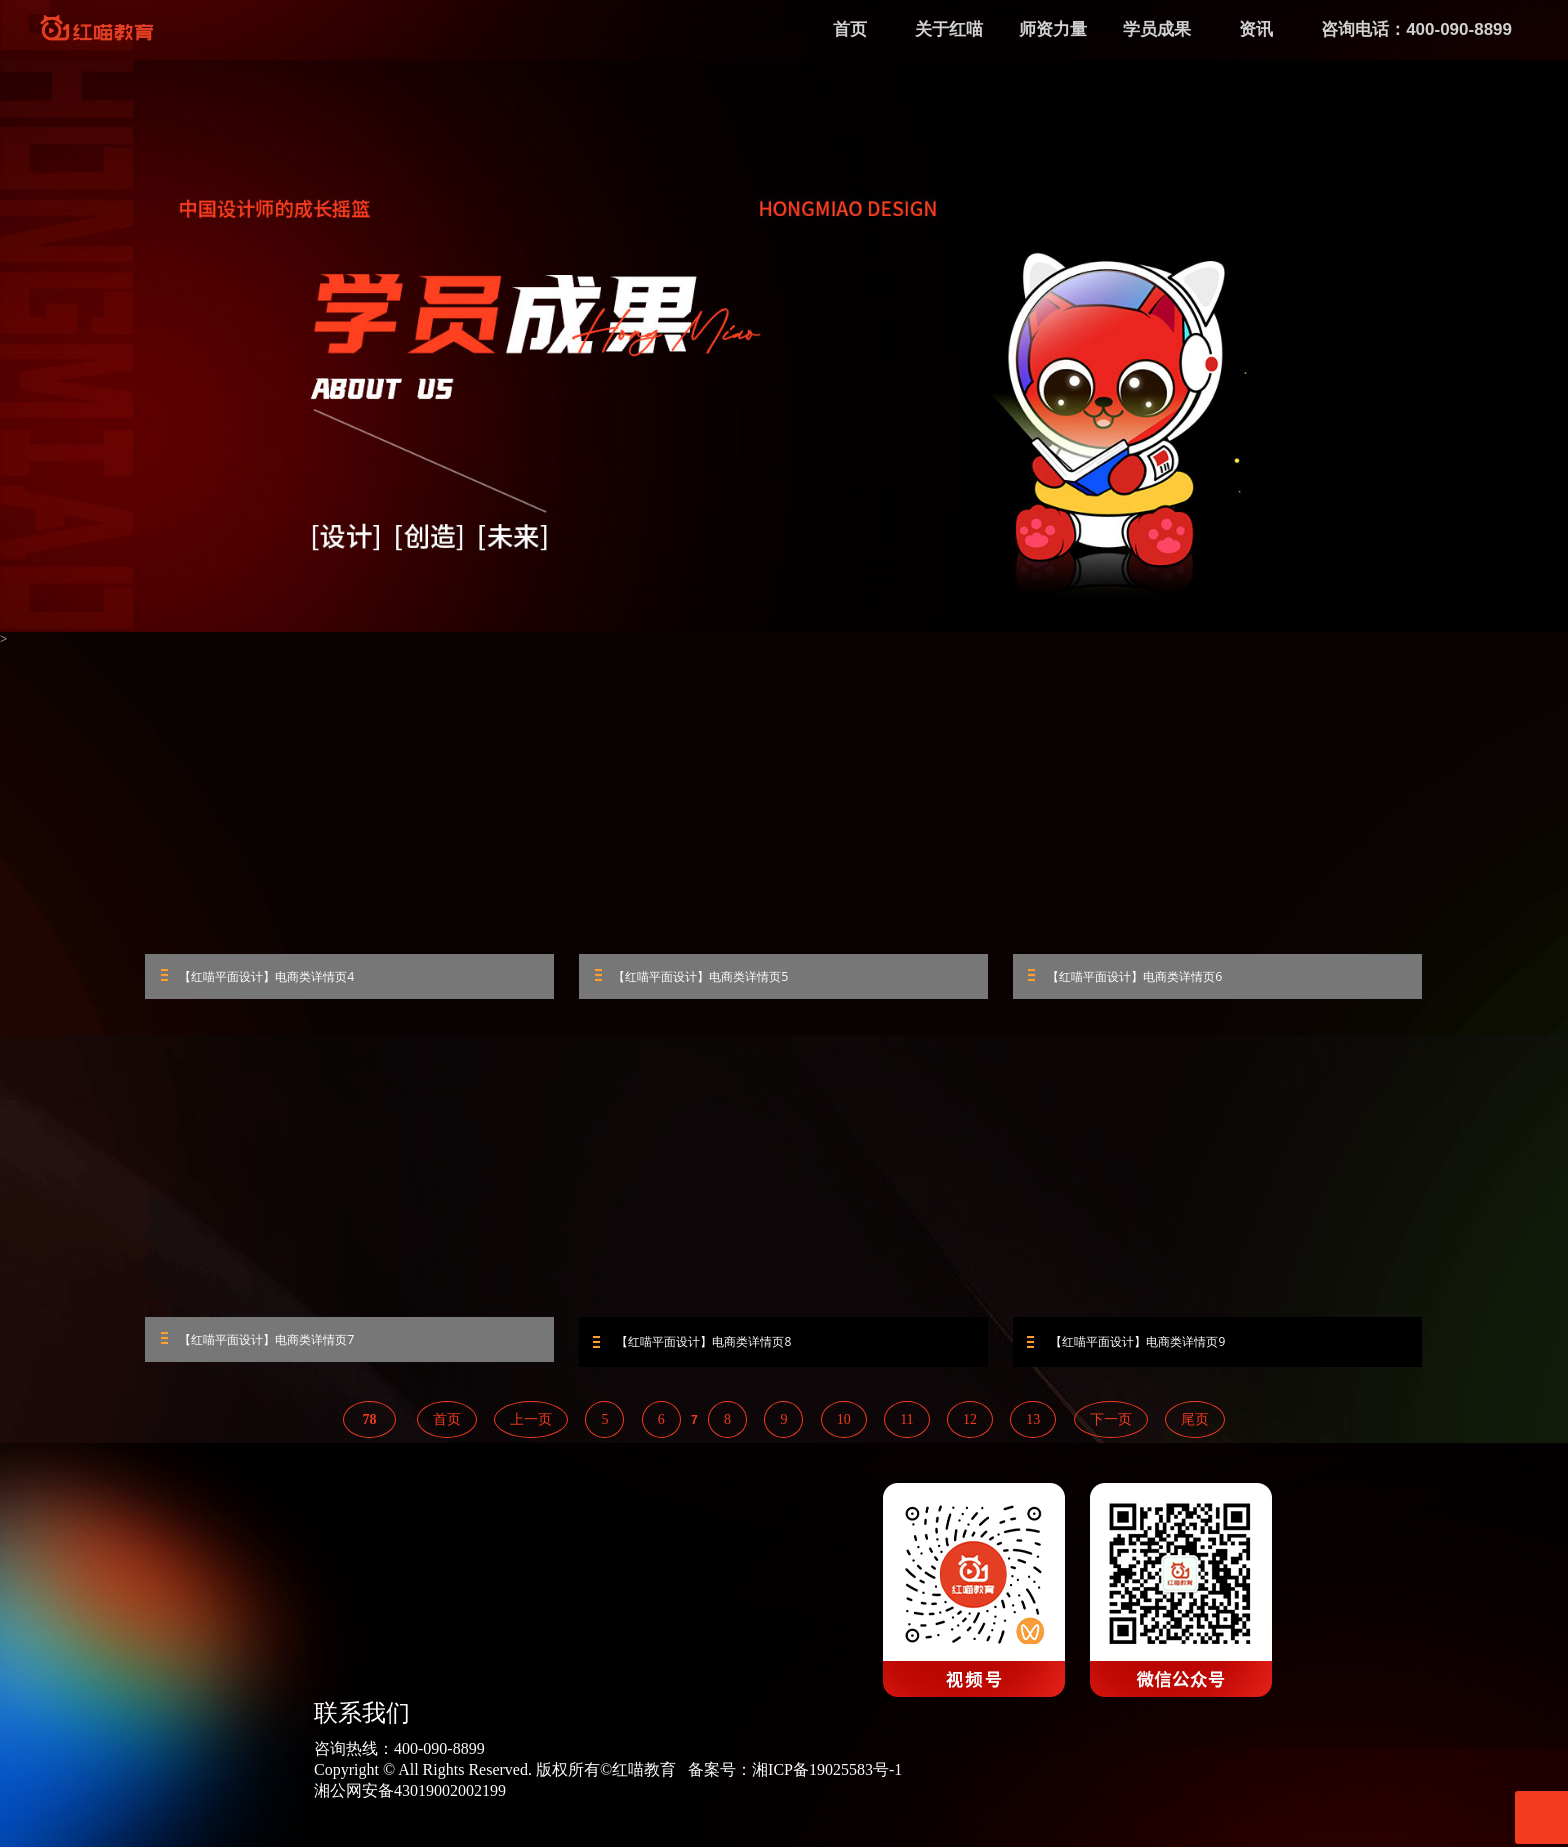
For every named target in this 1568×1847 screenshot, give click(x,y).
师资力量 (1053, 29)
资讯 (1256, 29)
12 (970, 1424)
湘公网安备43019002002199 (410, 1795)
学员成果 (1157, 29)
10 (844, 1424)
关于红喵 (949, 29)
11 (906, 1424)
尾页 (1195, 1424)
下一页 (1111, 1424)
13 (1033, 1424)
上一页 (531, 1424)
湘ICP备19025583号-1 (827, 1774)
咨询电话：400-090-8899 (1416, 29)
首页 (447, 1424)
